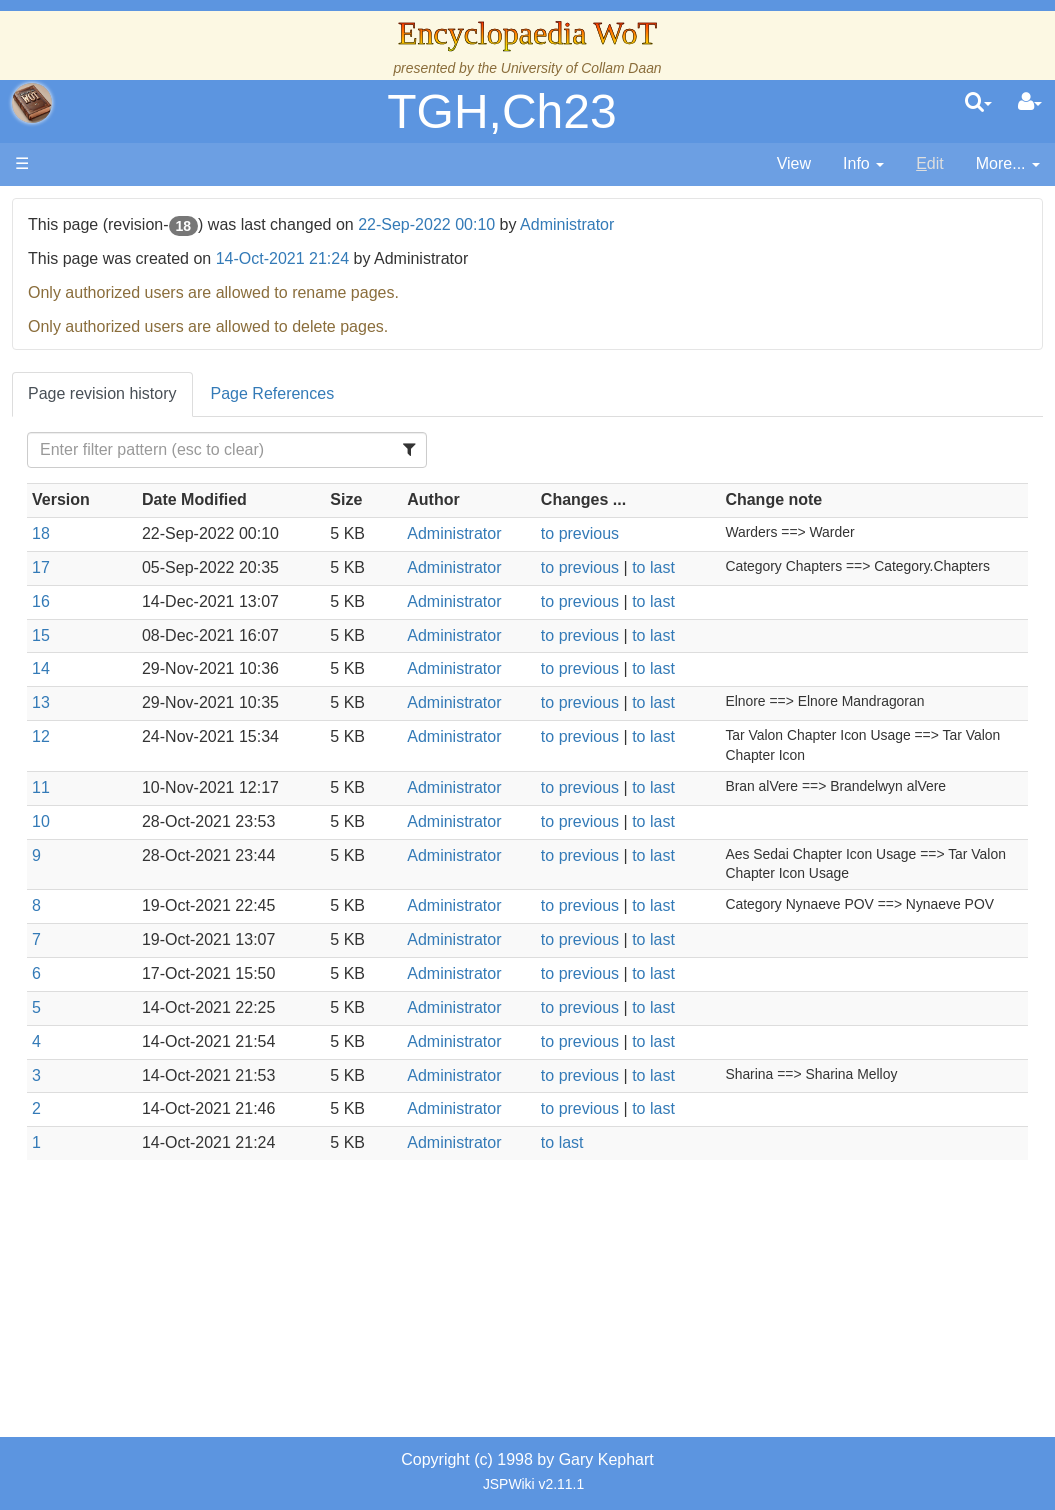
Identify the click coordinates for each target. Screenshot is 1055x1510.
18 (269, 556)
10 (269, 860)
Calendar (127, 470)
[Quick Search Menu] (978, 103)
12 (269, 776)
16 (269, 641)
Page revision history (330, 393)
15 (269, 674)
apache (32, 103)
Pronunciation (144, 1064)
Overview (168, 539)
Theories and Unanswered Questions (141, 1019)
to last (769, 590)
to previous (695, 556)
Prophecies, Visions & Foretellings (137, 927)
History (120, 447)
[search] (978, 103)
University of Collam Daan (581, 68)
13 (269, 742)
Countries (169, 562)
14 (269, 708)
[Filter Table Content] (409, 450)
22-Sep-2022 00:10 (655, 224)
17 (269, 590)
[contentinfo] (863, 164)
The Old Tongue (152, 585)
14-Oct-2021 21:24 (510, 258)
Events (119, 493)
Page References (501, 393)
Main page (92, 208)
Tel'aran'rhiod (142, 973)
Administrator (796, 224)
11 (269, 827)
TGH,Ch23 (501, 111)
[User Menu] (1030, 103)
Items (114, 881)
